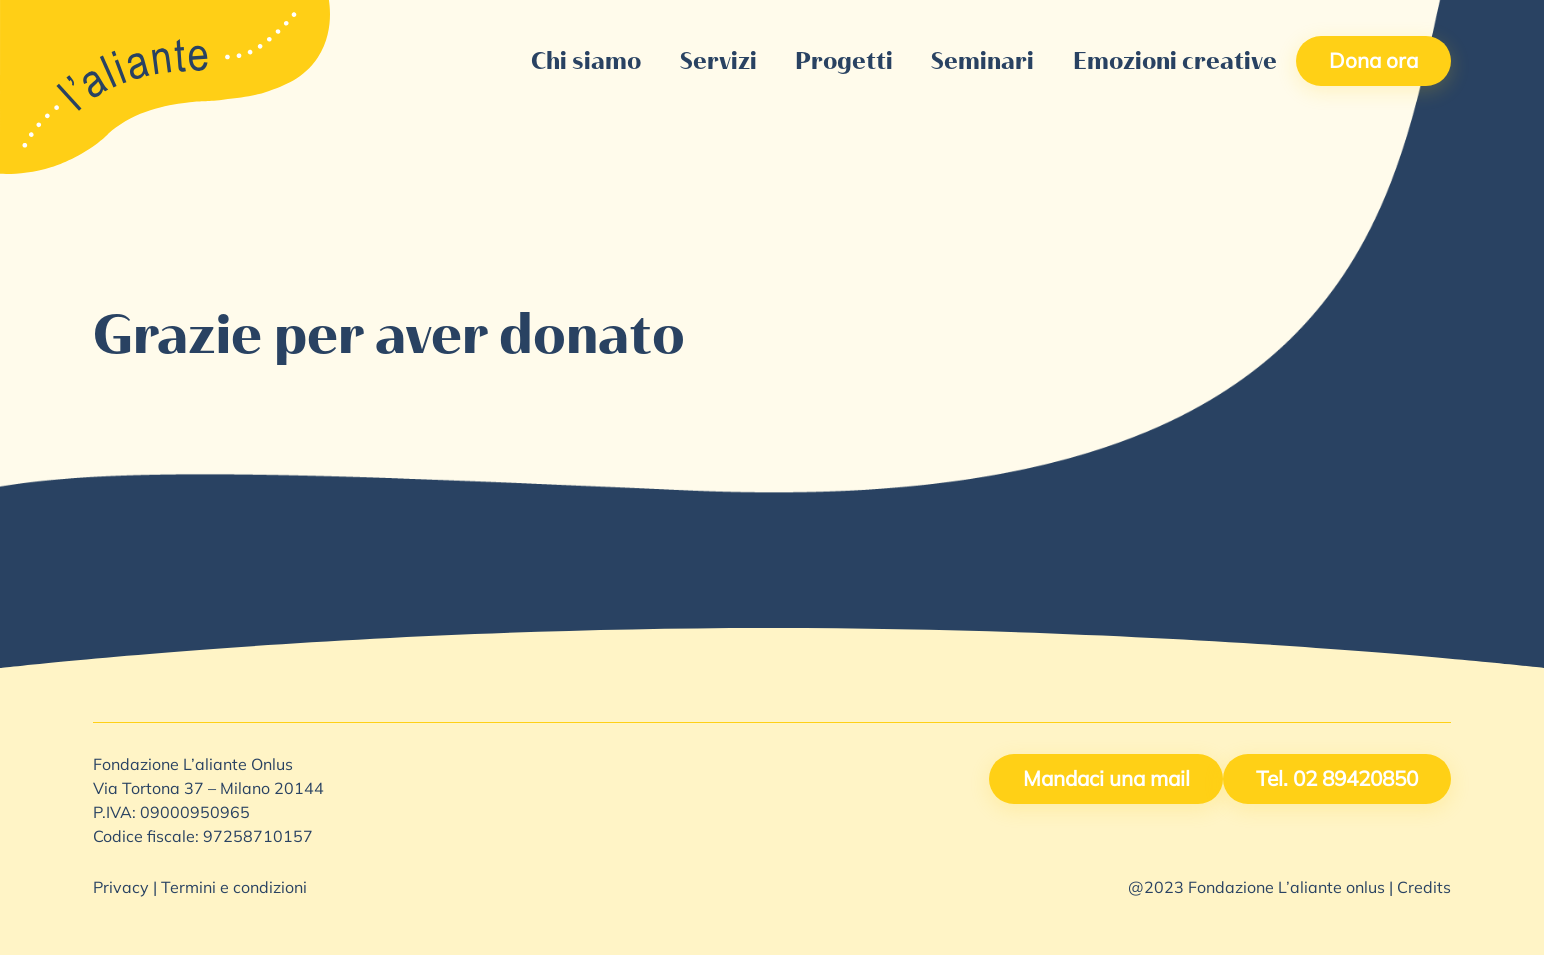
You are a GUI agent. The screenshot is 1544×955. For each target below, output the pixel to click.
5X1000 (853, 20)
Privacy (121, 889)
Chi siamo (586, 60)
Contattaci (964, 20)
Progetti (844, 60)
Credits (1424, 889)
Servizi (718, 60)
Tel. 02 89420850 (1337, 780)
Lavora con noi (1104, 20)
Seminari (982, 60)
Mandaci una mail (1106, 780)
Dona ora (1373, 62)
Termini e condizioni (234, 889)
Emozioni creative (1175, 60)
